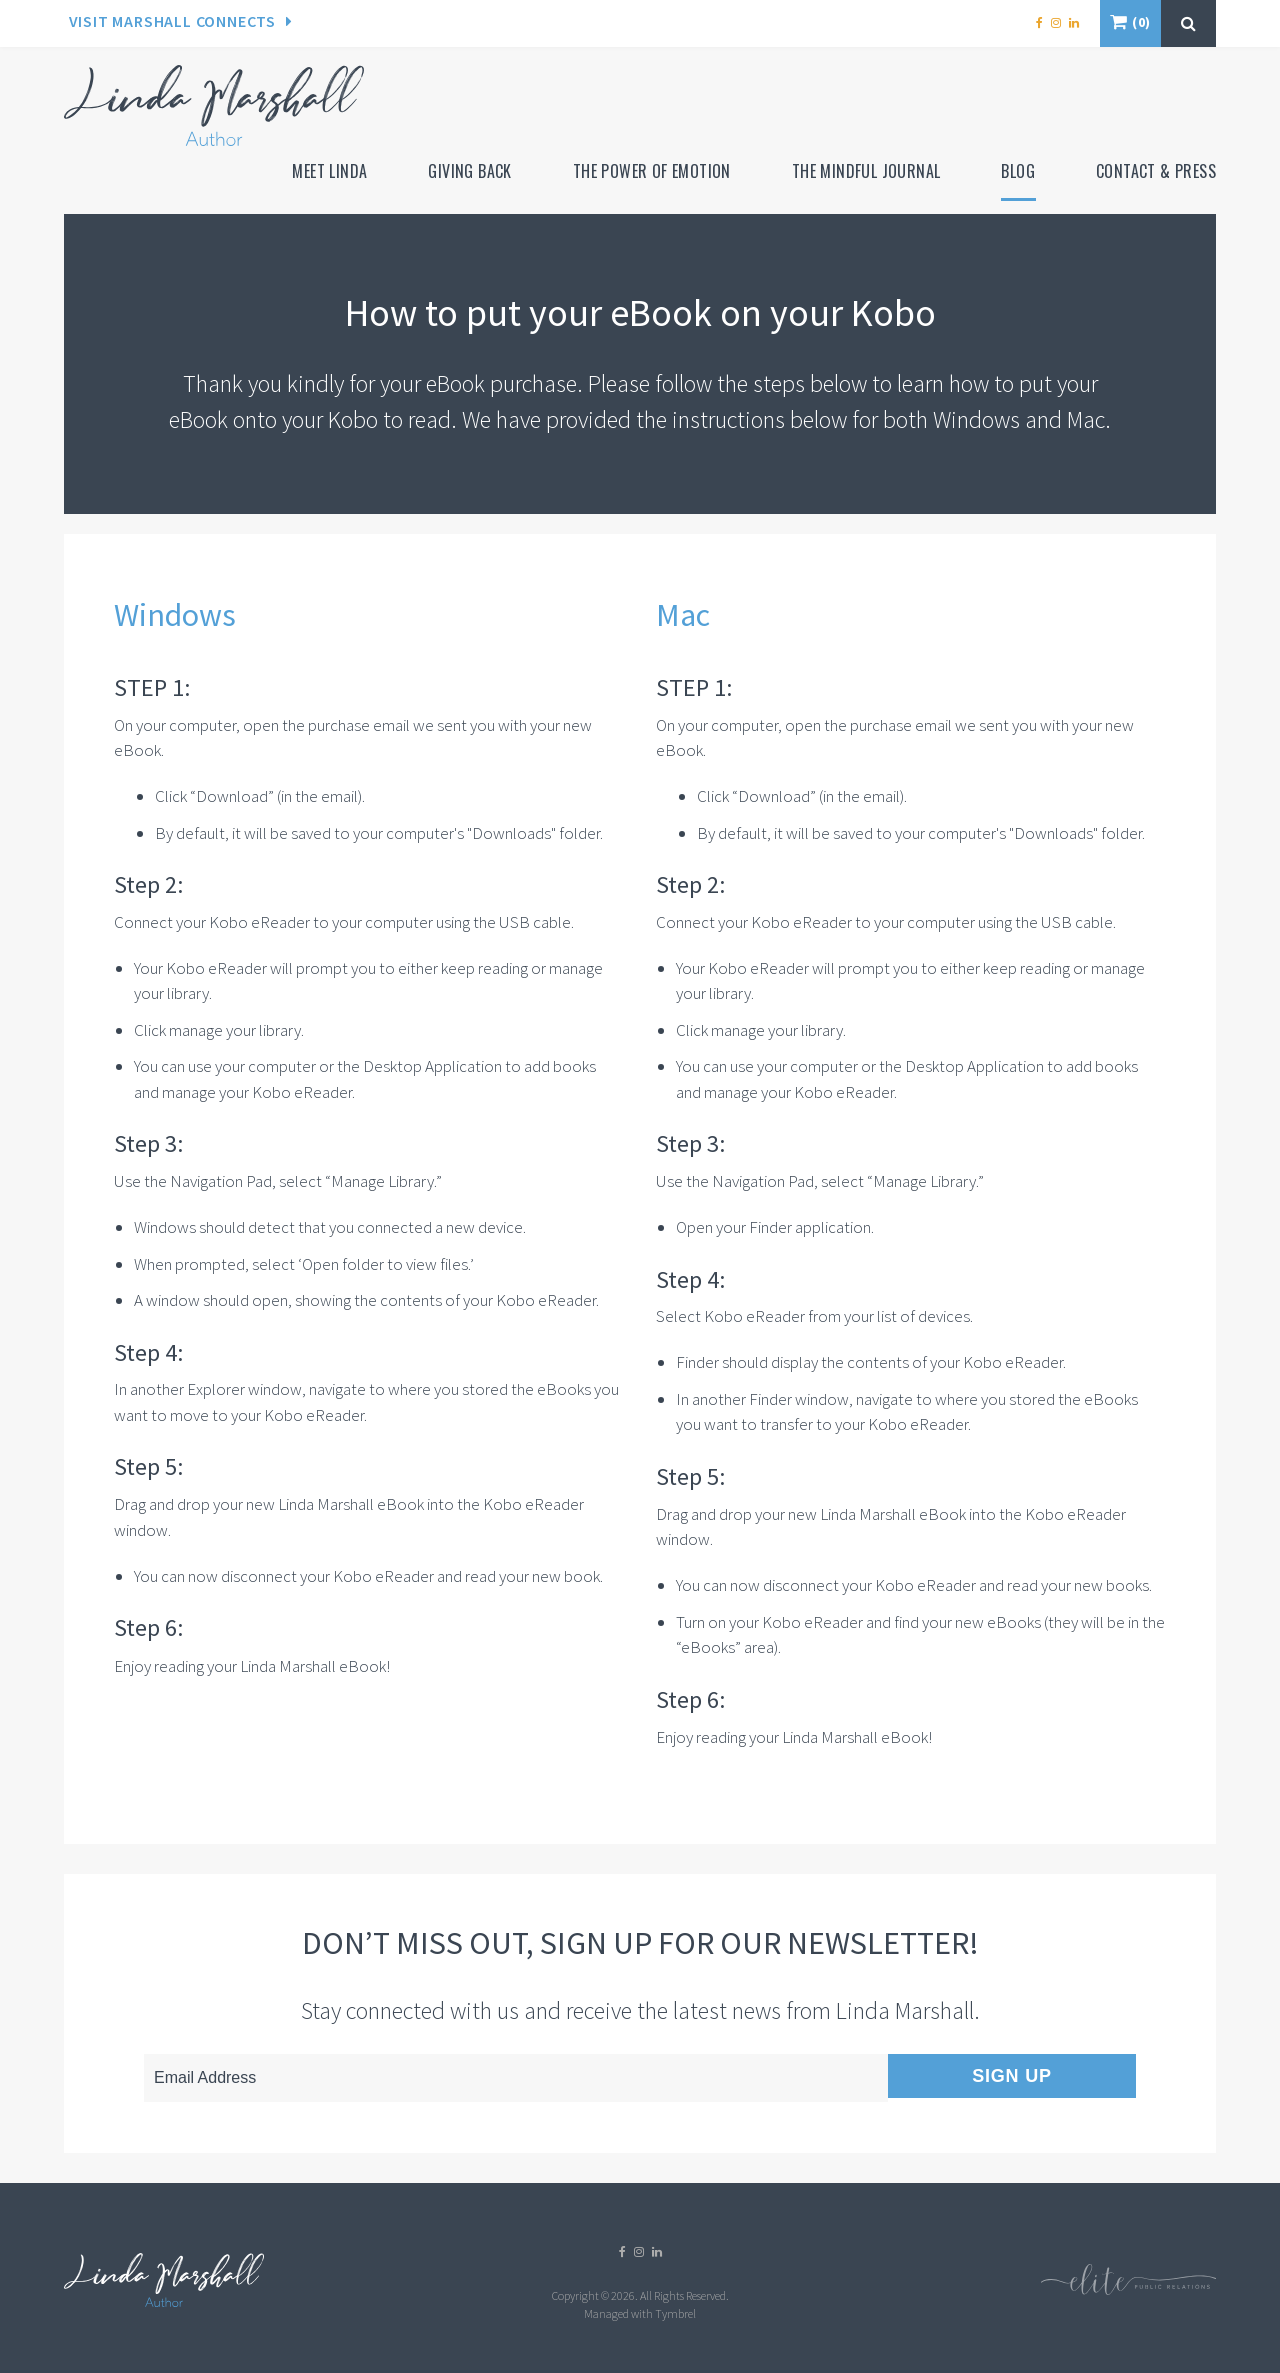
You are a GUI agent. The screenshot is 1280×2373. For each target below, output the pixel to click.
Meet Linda (329, 171)
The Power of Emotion (652, 171)
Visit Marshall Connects (172, 21)
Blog (1018, 171)
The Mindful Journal (866, 171)
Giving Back (469, 171)
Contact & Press (1156, 171)
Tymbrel (675, 2313)
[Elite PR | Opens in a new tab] (1128, 2290)
